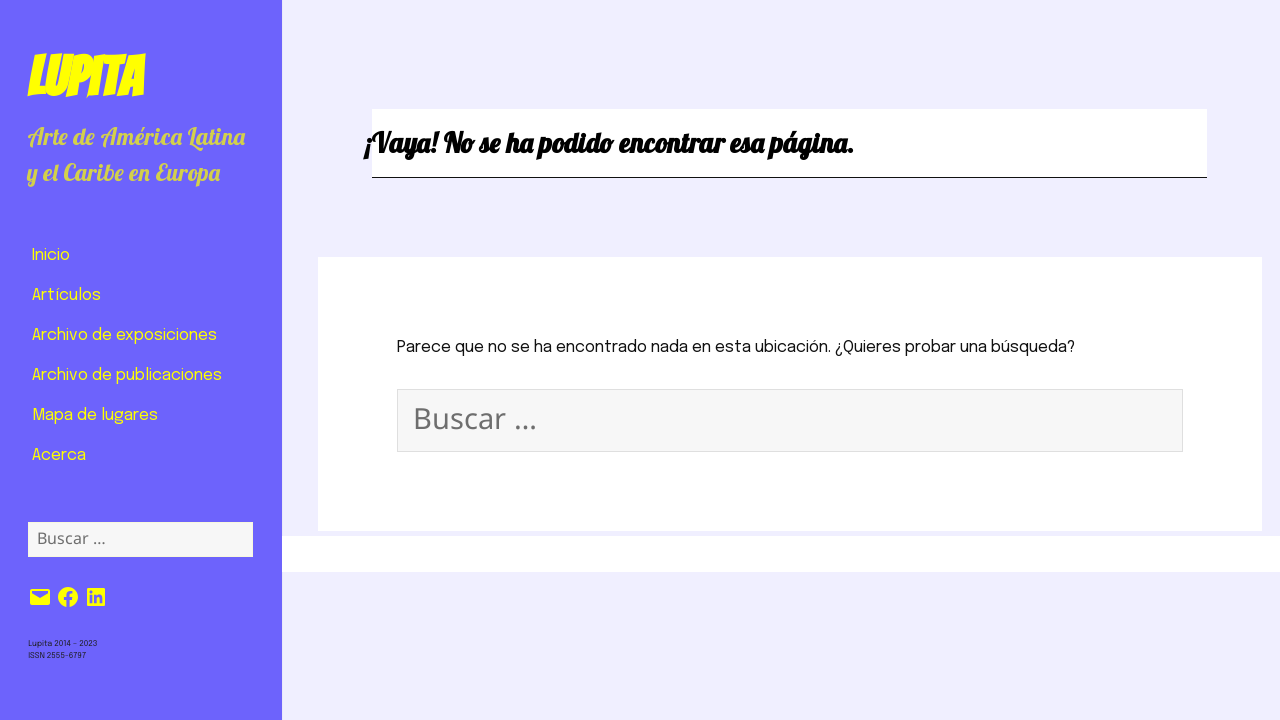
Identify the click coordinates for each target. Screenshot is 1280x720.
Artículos (66, 295)
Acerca (59, 455)
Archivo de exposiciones (124, 335)
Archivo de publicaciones (127, 375)
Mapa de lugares (95, 415)
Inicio (51, 255)
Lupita (84, 77)
